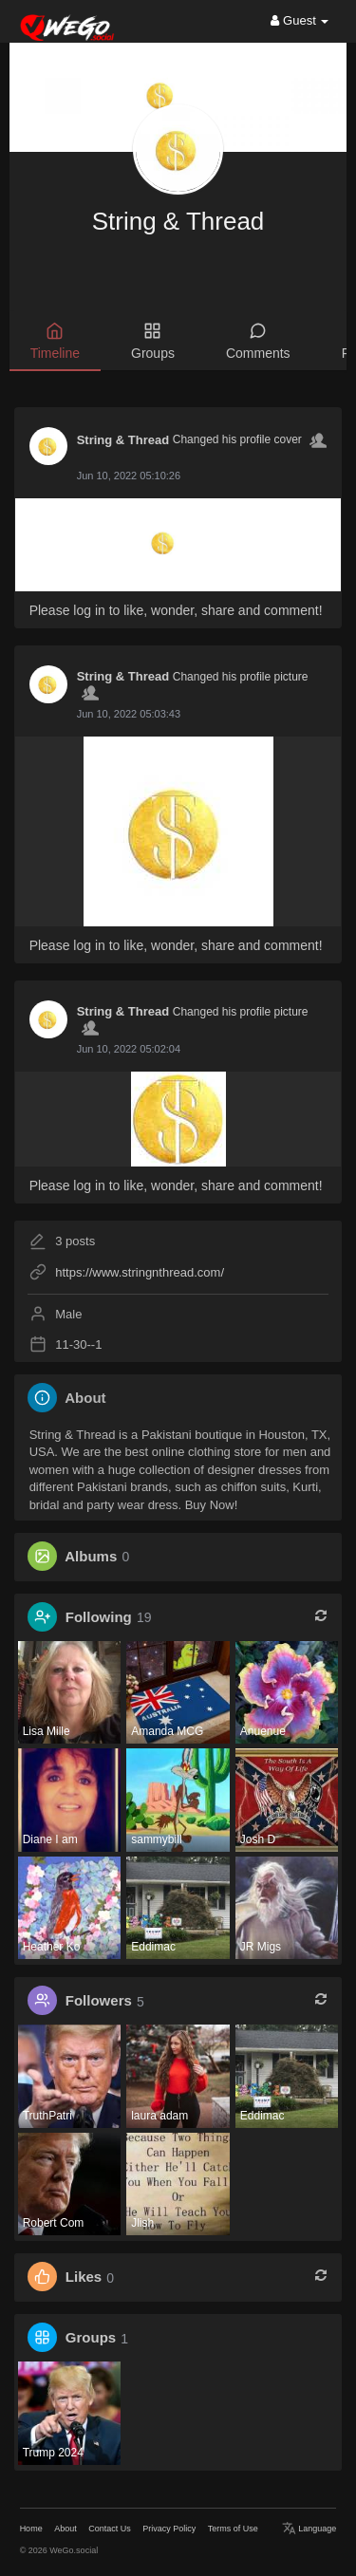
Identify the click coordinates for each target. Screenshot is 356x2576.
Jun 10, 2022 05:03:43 (128, 713)
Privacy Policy (169, 2528)
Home (31, 2528)
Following (99, 1617)
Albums (91, 1556)
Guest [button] (299, 20)
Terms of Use (233, 2528)
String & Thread (178, 221)
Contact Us (109, 2528)
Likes (84, 2277)
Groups (91, 2338)
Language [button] (309, 2528)
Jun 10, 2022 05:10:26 (128, 475)
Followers (99, 2001)
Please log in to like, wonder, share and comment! (176, 610)
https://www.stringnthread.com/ (139, 1272)
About (65, 2528)
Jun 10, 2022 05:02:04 (128, 1049)
